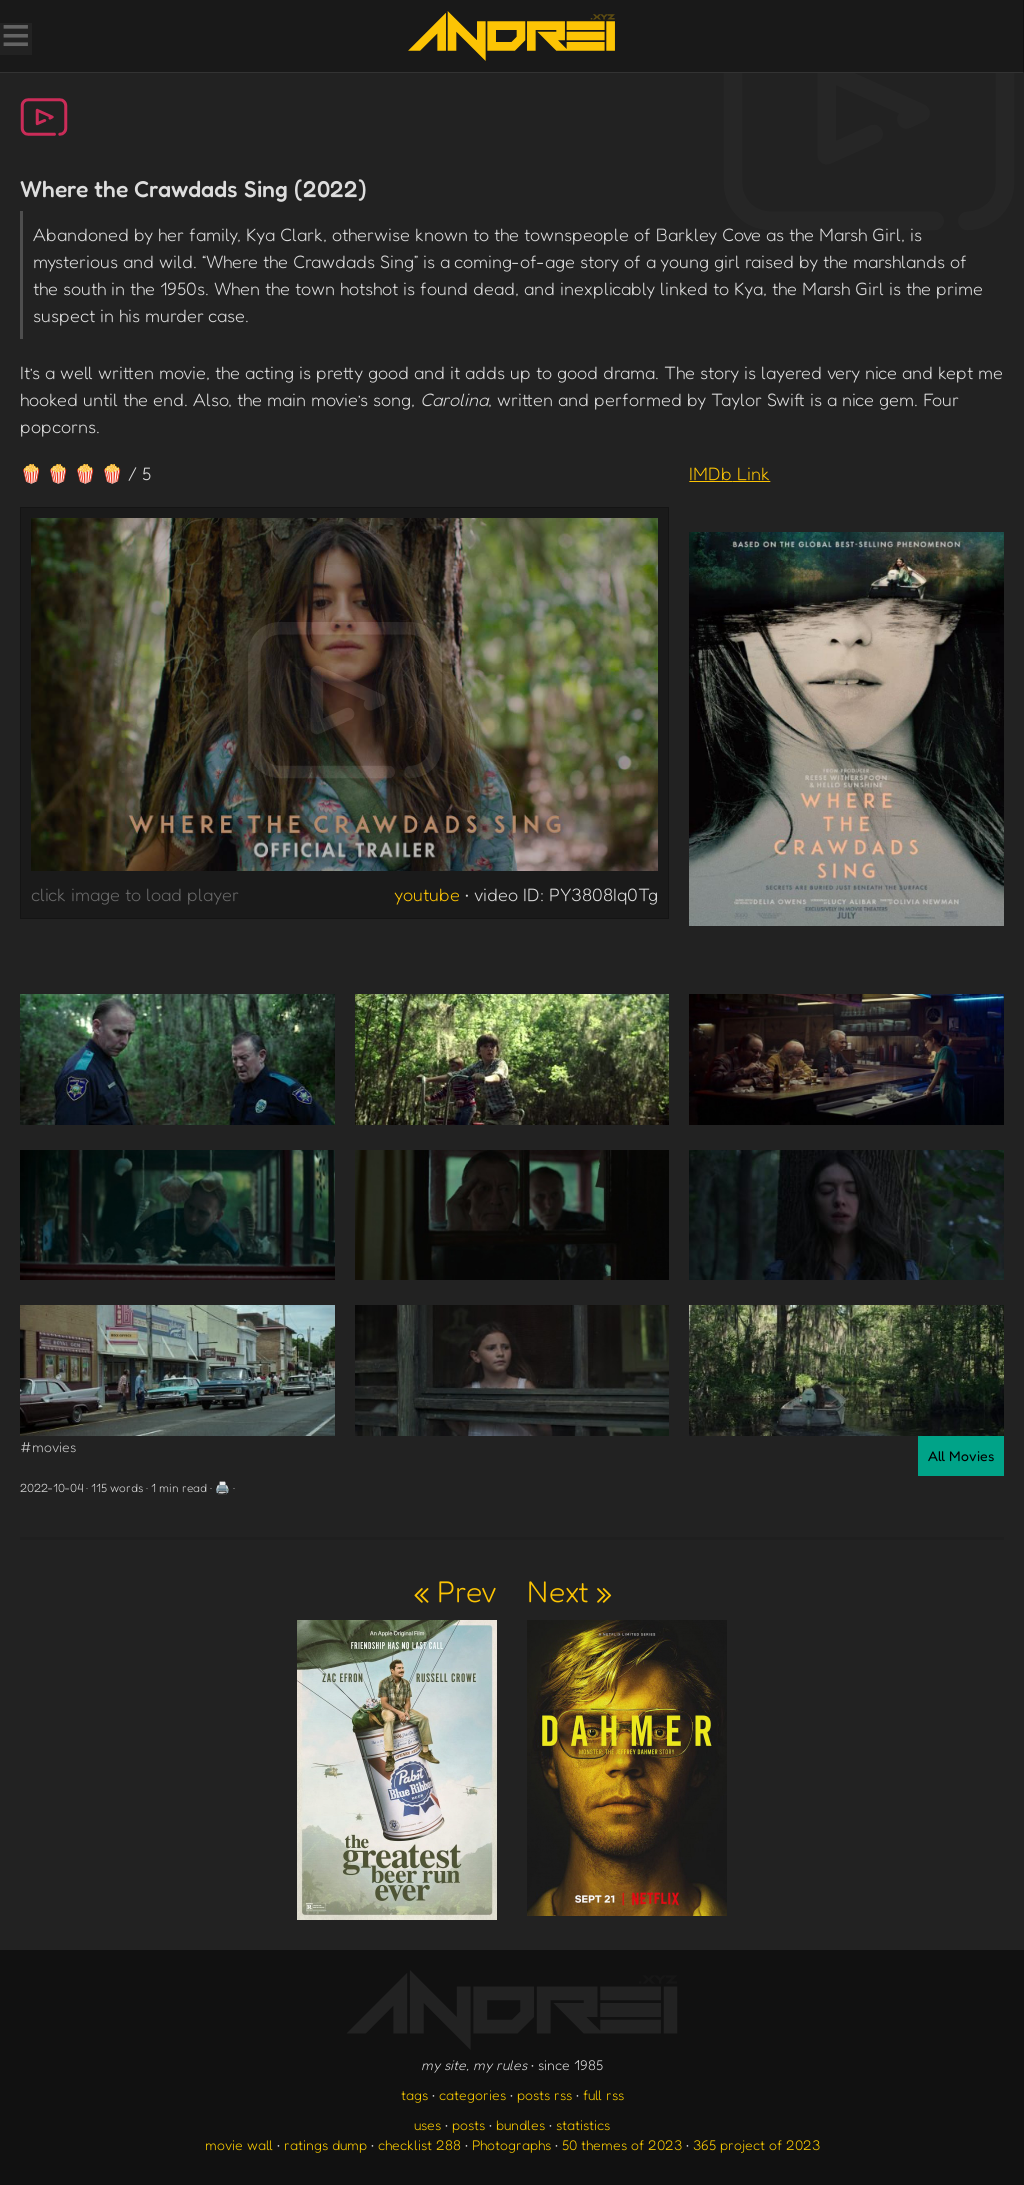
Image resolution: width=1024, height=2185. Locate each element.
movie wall (239, 2144)
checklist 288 (419, 2144)
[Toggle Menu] (15, 38)
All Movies (961, 1455)
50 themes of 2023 (622, 2144)
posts (468, 2124)
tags (414, 2094)
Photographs (511, 2144)
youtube (427, 894)
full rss (603, 2094)
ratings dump (325, 2144)
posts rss (544, 2094)
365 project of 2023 (756, 2144)
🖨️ (222, 1487)
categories (472, 2094)
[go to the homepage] (511, 36)
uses (427, 2124)
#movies (48, 1446)
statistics (583, 2124)
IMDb (729, 473)
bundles (520, 2124)
